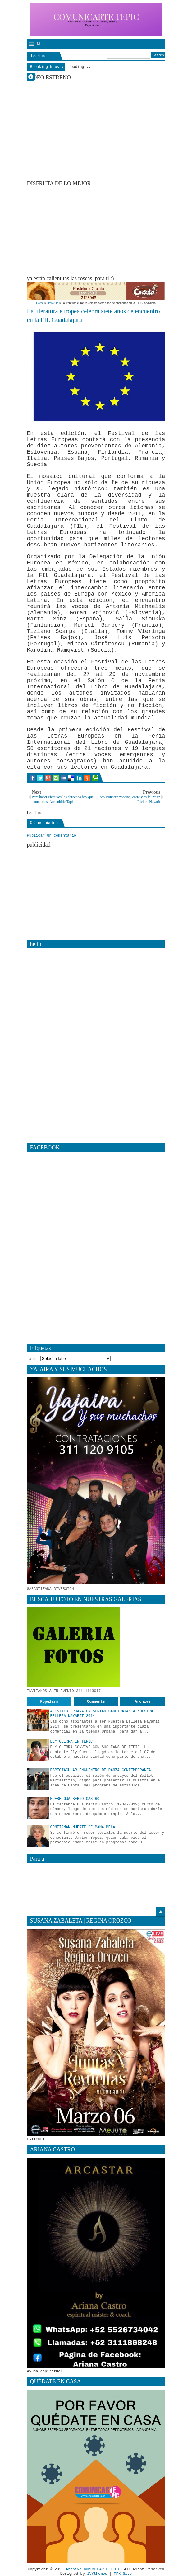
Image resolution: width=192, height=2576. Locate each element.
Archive (142, 1702)
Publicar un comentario (51, 835)
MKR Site (123, 2574)
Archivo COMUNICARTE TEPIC (94, 2569)
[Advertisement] (109, 230)
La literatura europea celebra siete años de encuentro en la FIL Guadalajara (93, 315)
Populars (49, 1702)
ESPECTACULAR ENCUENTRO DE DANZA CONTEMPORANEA (100, 1770)
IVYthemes (97, 2574)
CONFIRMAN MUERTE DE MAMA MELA (82, 1827)
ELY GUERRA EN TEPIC (71, 1741)
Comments (96, 1702)
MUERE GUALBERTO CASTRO (74, 1799)
